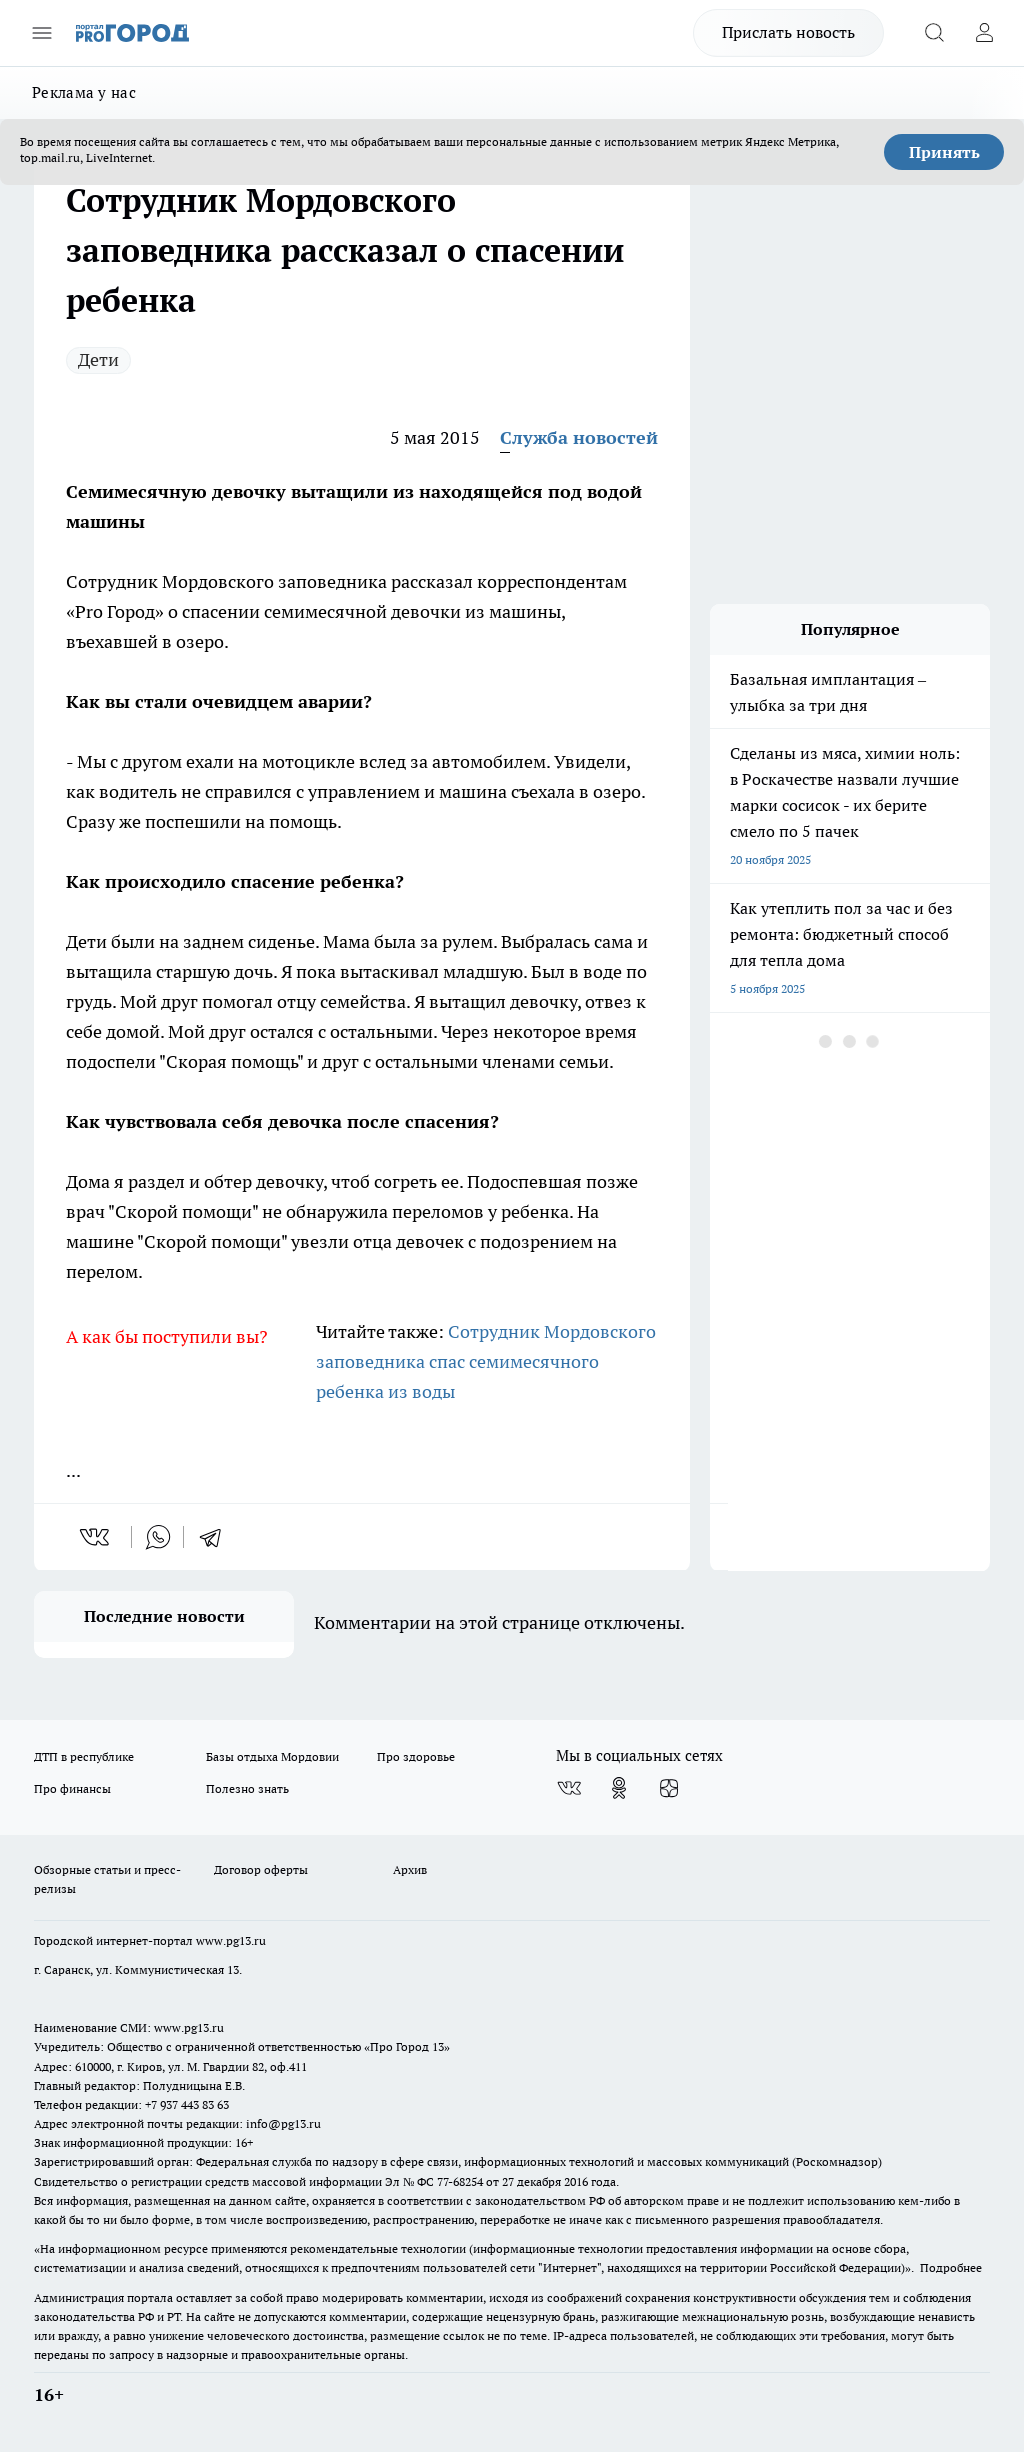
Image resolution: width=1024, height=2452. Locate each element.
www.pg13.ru (231, 1940)
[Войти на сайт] (984, 33)
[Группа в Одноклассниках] (619, 1788)
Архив (410, 1869)
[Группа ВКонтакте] (569, 1788)
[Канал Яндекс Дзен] (669, 1788)
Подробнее (951, 2267)
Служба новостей (579, 437)
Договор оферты (261, 1869)
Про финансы (72, 1788)
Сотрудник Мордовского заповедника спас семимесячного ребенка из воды (486, 1361)
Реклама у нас (84, 92)
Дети (98, 359)
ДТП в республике (84, 1756)
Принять (944, 152)
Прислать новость (788, 32)
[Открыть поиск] (934, 33)
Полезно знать (247, 1788)
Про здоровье (416, 1756)
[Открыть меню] (42, 33)
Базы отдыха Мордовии (272, 1756)
